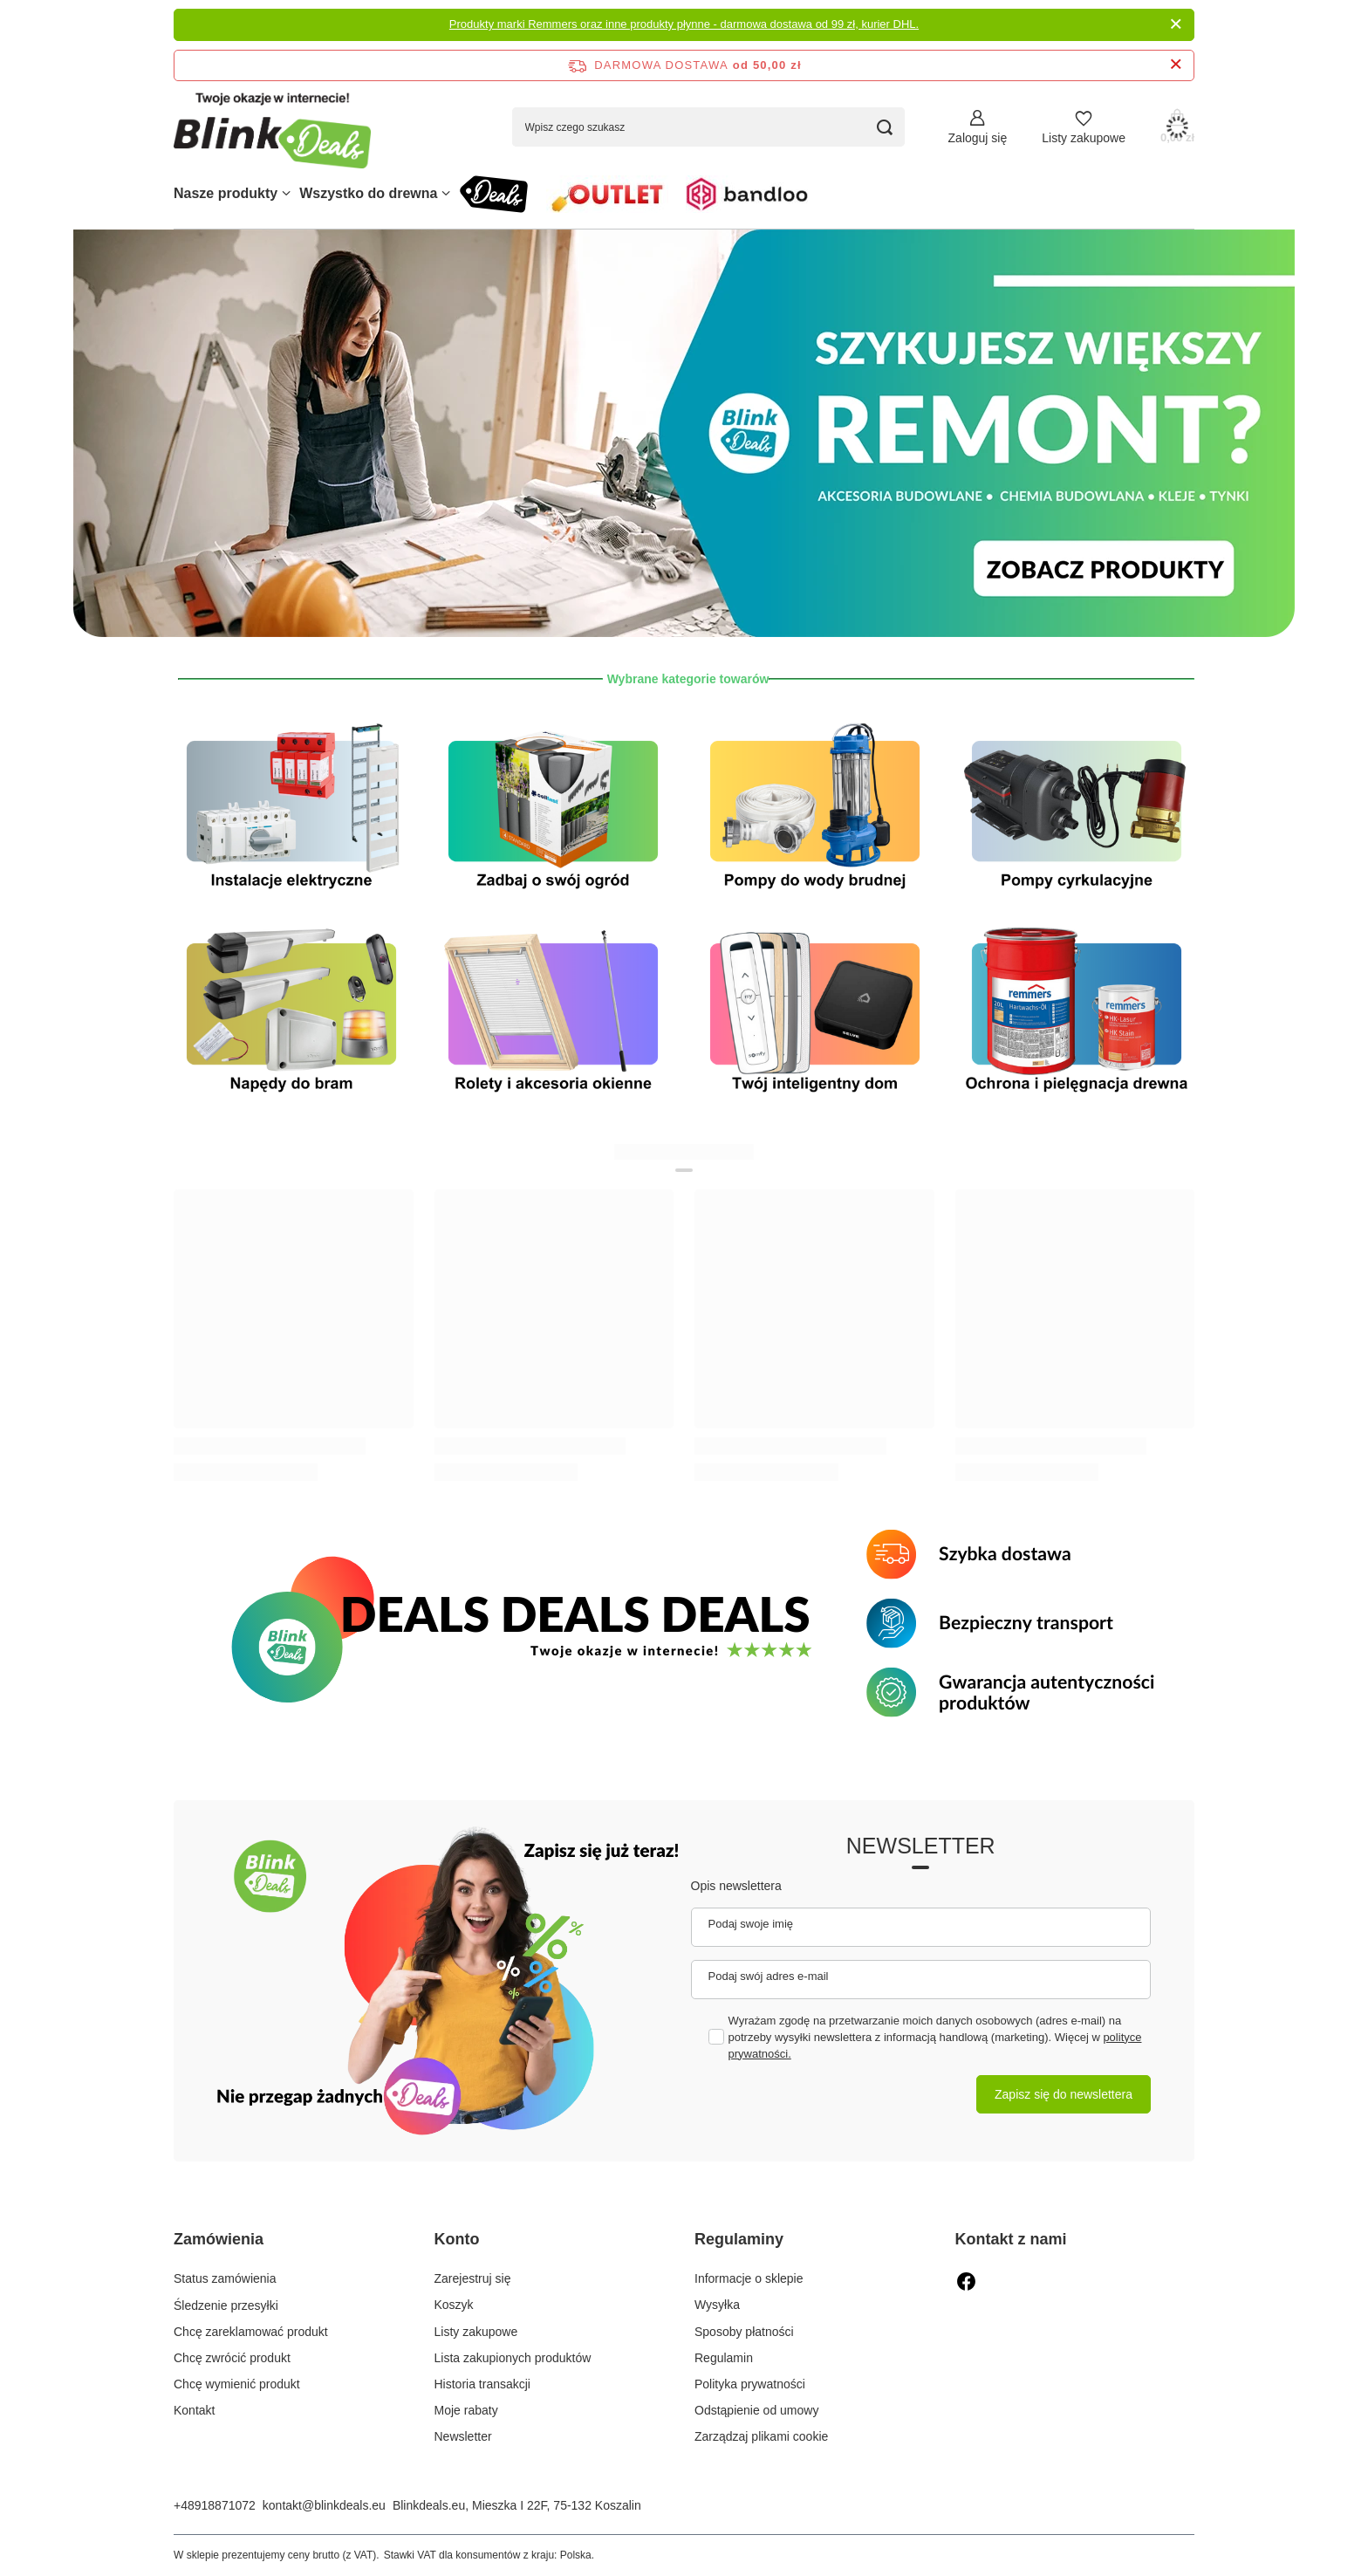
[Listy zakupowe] (1083, 127)
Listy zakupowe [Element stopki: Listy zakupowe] (476, 2332)
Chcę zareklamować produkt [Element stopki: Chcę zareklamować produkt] (251, 2332)
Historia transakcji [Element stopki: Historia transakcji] (482, 2384)
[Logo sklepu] (272, 127)
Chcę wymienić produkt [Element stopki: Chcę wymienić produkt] (237, 2384)
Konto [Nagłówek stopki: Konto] (457, 2239)
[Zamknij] (1175, 24)
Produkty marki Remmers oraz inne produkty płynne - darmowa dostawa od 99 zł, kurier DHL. (684, 24)
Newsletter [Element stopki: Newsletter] (463, 2436)
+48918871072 (215, 2505)
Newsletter (920, 1845)
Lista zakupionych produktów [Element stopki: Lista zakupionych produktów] (513, 2358)
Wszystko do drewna (368, 193)
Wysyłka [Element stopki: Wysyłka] (717, 2305)
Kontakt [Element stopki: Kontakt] (194, 2410)
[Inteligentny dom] (815, 1011)
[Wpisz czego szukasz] (708, 127)
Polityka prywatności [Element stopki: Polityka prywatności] (749, 2384)
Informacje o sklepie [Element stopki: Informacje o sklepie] (749, 2278)
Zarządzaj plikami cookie (761, 2436)
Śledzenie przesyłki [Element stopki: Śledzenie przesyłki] (226, 2305)
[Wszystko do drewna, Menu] (445, 193)
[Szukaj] (885, 127)
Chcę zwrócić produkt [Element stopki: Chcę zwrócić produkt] (232, 2358)
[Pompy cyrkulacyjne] (1076, 809)
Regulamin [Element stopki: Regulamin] (723, 2358)
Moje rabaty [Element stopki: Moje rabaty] (466, 2410)
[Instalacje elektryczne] (291, 809)
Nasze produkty (225, 193)
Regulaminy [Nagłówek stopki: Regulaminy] (738, 2239)
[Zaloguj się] (978, 127)
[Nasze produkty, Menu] (286, 193)
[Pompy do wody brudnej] (815, 809)
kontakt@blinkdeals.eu (324, 2505)
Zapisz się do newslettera (1063, 2094)
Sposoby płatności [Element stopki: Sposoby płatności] (744, 2332)
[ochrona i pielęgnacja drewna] (1076, 1011)
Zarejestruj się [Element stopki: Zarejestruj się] (472, 2278)
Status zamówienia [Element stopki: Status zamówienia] (225, 2278)
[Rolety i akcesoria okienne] (553, 1011)
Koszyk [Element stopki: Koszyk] (454, 2305)
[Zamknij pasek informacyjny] (1175, 65)
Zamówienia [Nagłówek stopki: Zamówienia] (218, 2239)
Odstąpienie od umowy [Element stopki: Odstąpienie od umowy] (756, 2410)
